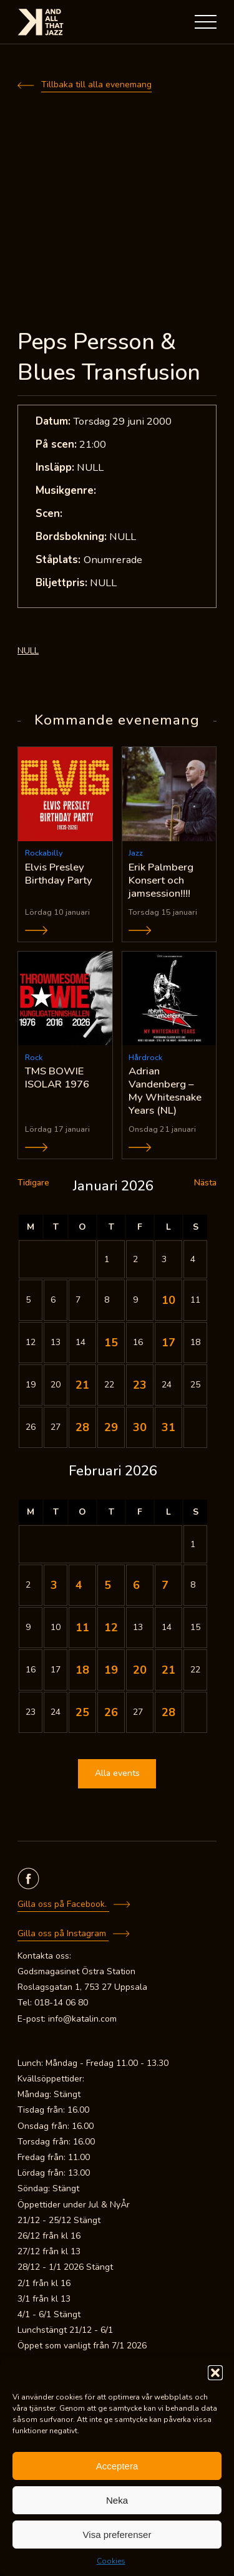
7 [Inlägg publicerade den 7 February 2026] (165, 1585)
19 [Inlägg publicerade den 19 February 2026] (111, 1669)
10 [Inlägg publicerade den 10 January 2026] (168, 1300)
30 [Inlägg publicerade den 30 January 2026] (140, 1427)
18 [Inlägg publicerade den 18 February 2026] (82, 1669)
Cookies (111, 2561)
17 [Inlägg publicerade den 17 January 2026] (168, 1342)
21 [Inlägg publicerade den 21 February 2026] (168, 1669)
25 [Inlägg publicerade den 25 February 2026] (82, 1712)
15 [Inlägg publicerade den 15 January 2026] (111, 1342)
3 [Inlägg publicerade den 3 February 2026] (54, 1585)
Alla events (117, 1773)
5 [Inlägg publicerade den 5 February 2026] (107, 1585)
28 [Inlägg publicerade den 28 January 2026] (82, 1427)
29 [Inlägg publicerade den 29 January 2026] (111, 1427)
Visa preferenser (117, 2534)
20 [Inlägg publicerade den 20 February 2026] (140, 1669)
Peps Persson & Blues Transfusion (108, 357)
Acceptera (117, 2466)
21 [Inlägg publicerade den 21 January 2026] (82, 1384)
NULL (28, 651)
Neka (117, 2500)
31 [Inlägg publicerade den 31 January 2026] (168, 1427)
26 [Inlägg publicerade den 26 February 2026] (111, 1712)
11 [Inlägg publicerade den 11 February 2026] (82, 1627)
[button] (215, 2372)
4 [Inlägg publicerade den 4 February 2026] (79, 1585)
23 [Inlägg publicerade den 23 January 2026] (140, 1384)
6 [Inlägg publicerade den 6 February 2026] (136, 1585)
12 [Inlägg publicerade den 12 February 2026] (111, 1627)
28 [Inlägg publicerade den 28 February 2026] (168, 1712)
